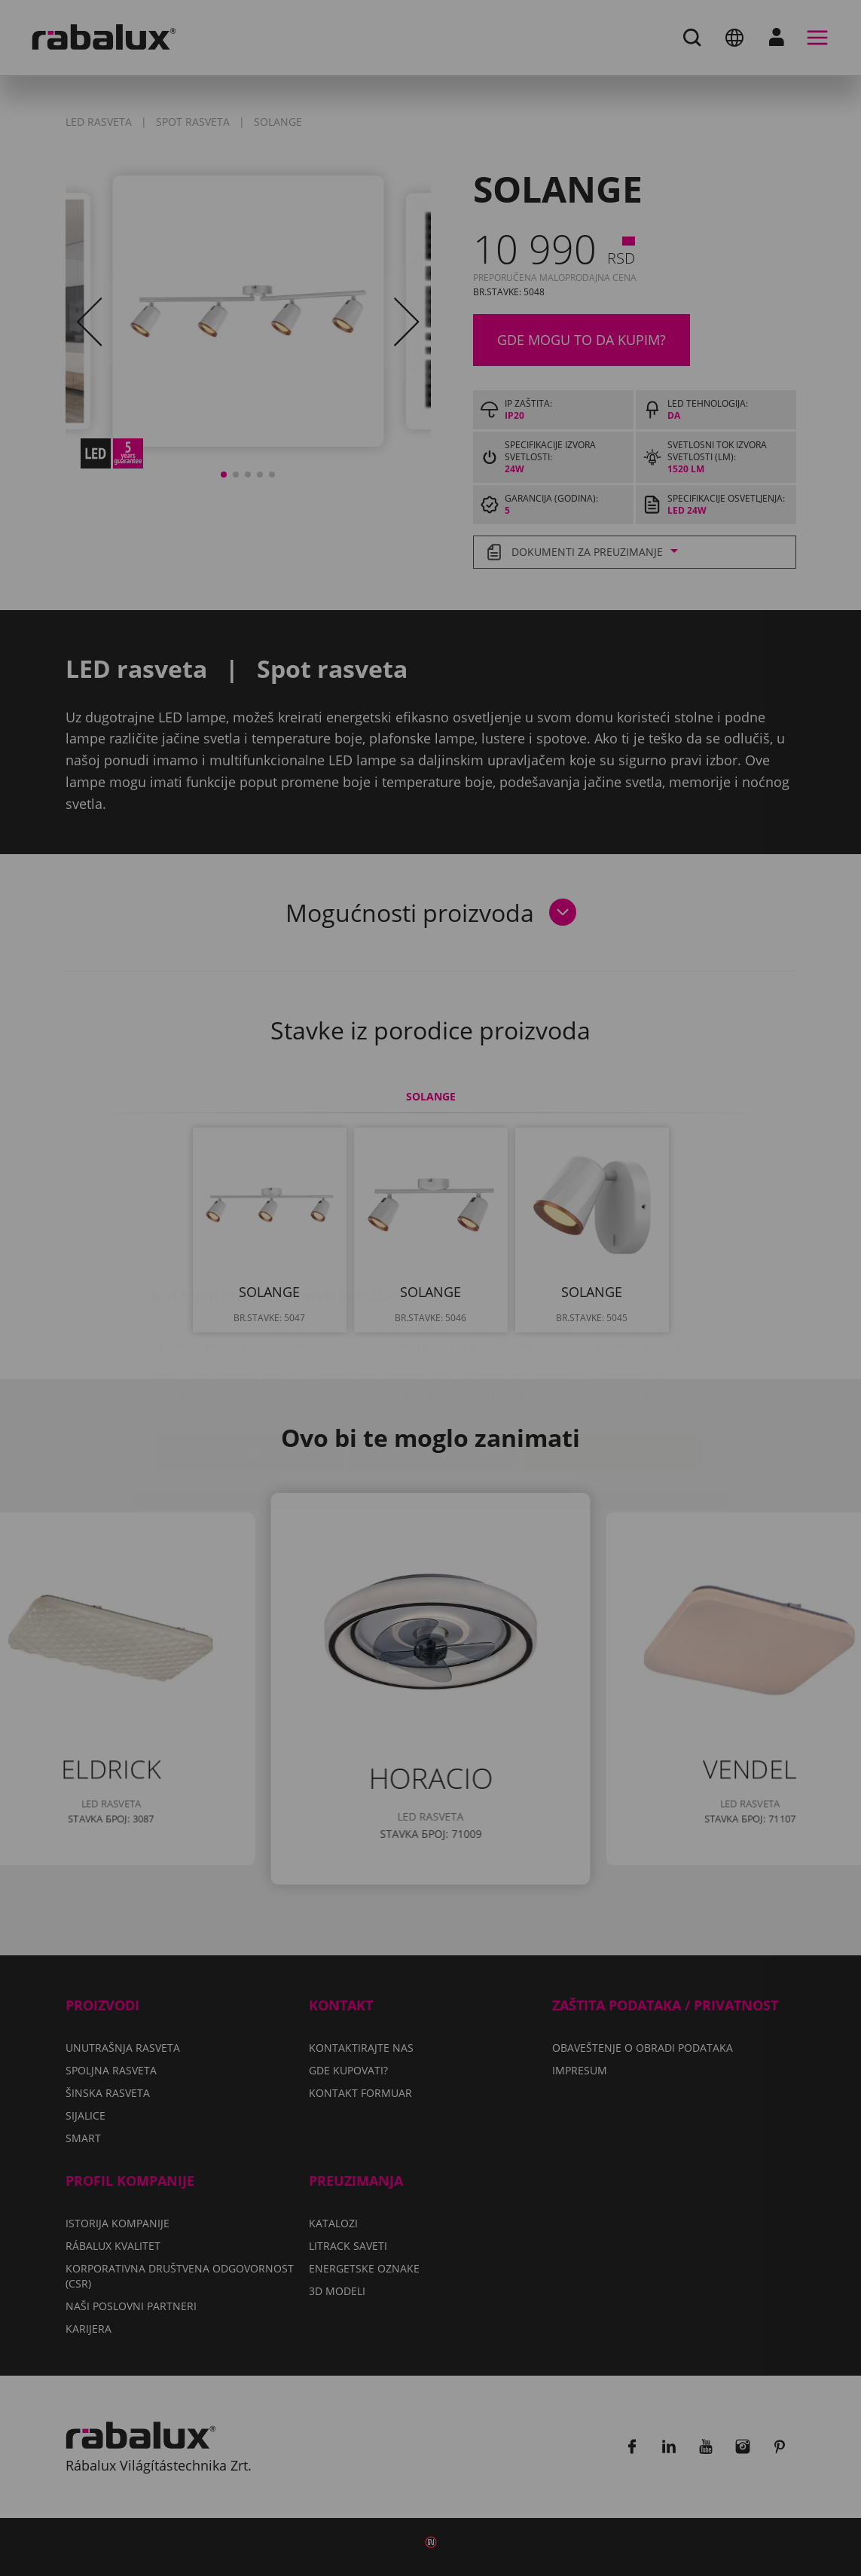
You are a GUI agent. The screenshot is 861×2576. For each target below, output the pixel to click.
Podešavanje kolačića (251, 1362)
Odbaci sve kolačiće (434, 1362)
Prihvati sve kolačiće (612, 1362)
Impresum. (348, 1318)
